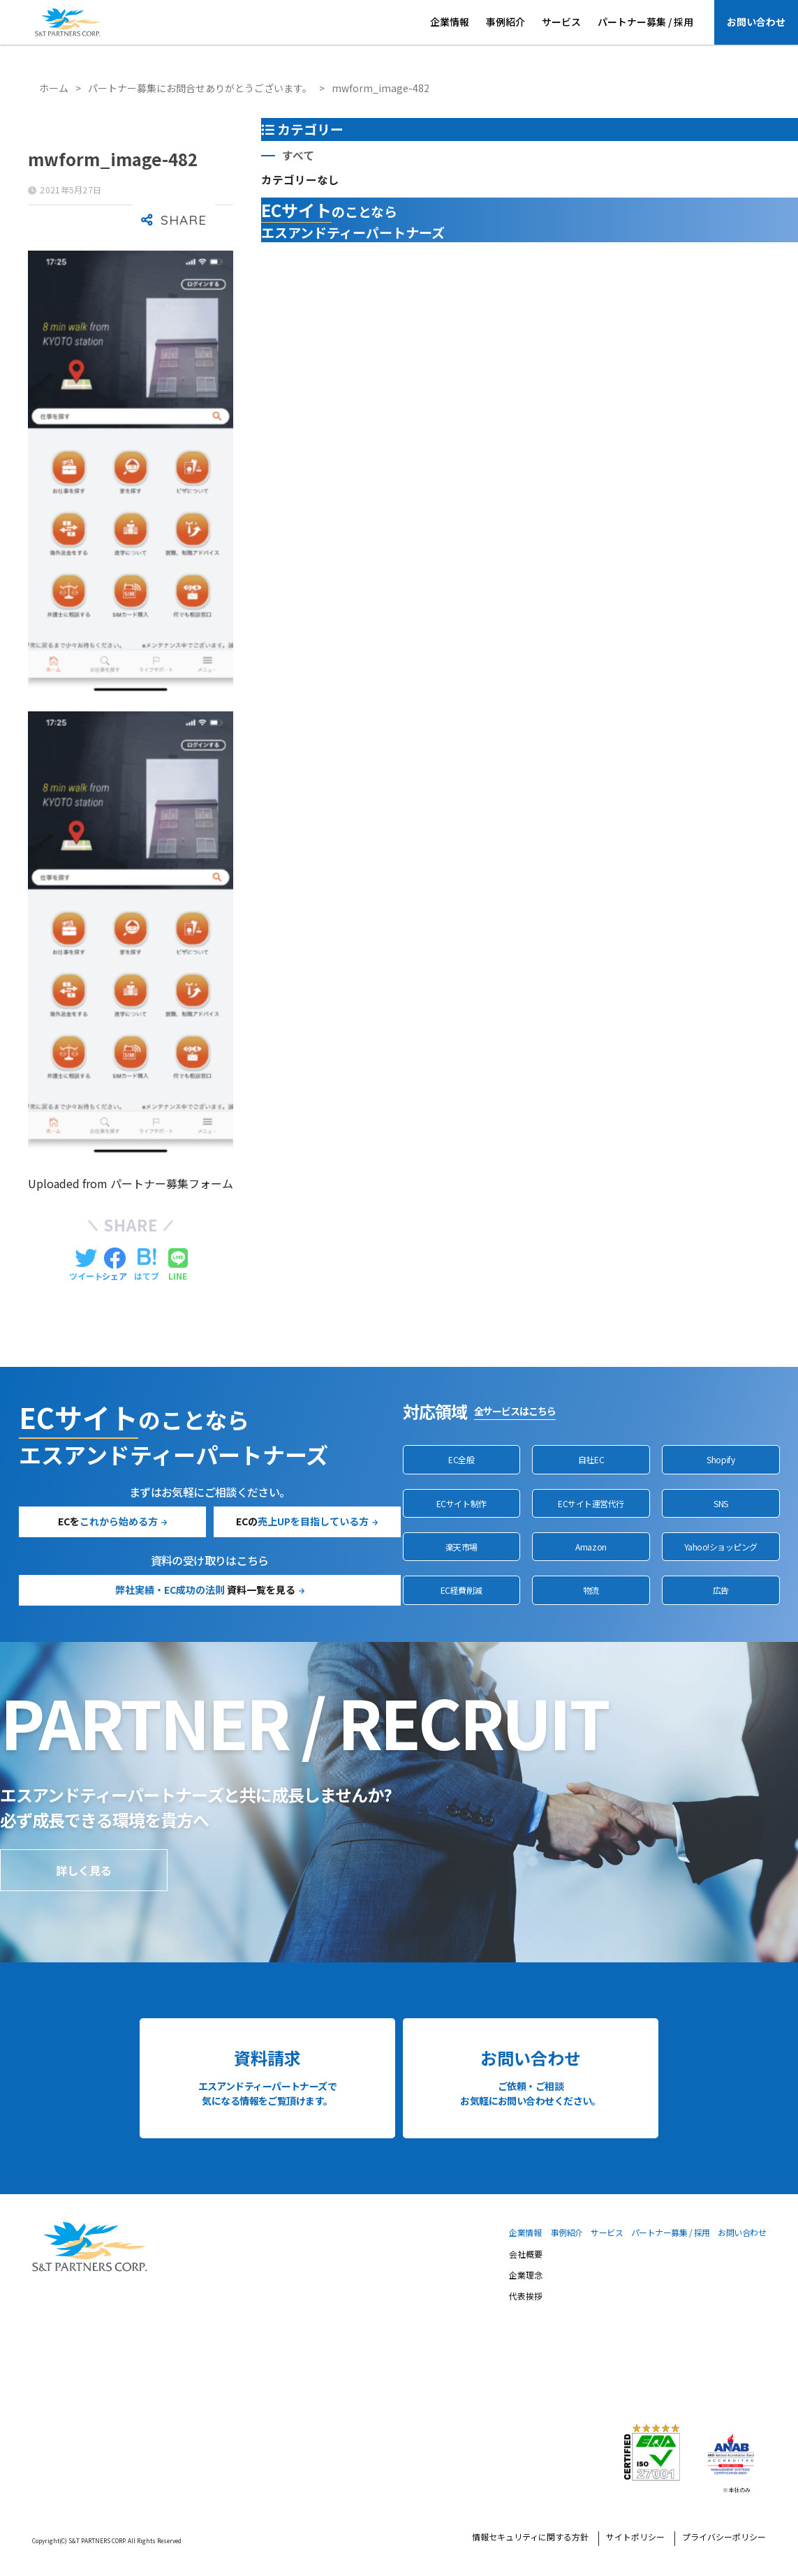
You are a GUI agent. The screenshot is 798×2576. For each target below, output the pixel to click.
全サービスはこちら (515, 1411)
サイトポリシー (635, 2537)
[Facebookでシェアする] (114, 1265)
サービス (561, 22)
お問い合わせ (756, 22)
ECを (108, 1521)
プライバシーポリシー (724, 2537)
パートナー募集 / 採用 (645, 22)
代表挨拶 (525, 2297)
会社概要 (525, 2255)
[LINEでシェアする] (178, 1265)
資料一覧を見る (205, 1590)
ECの (302, 1521)
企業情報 (449, 22)
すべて (298, 155)
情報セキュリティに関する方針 (530, 2537)
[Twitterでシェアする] (86, 1265)
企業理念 (525, 2276)
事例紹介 (505, 22)
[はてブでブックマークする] (146, 1265)
